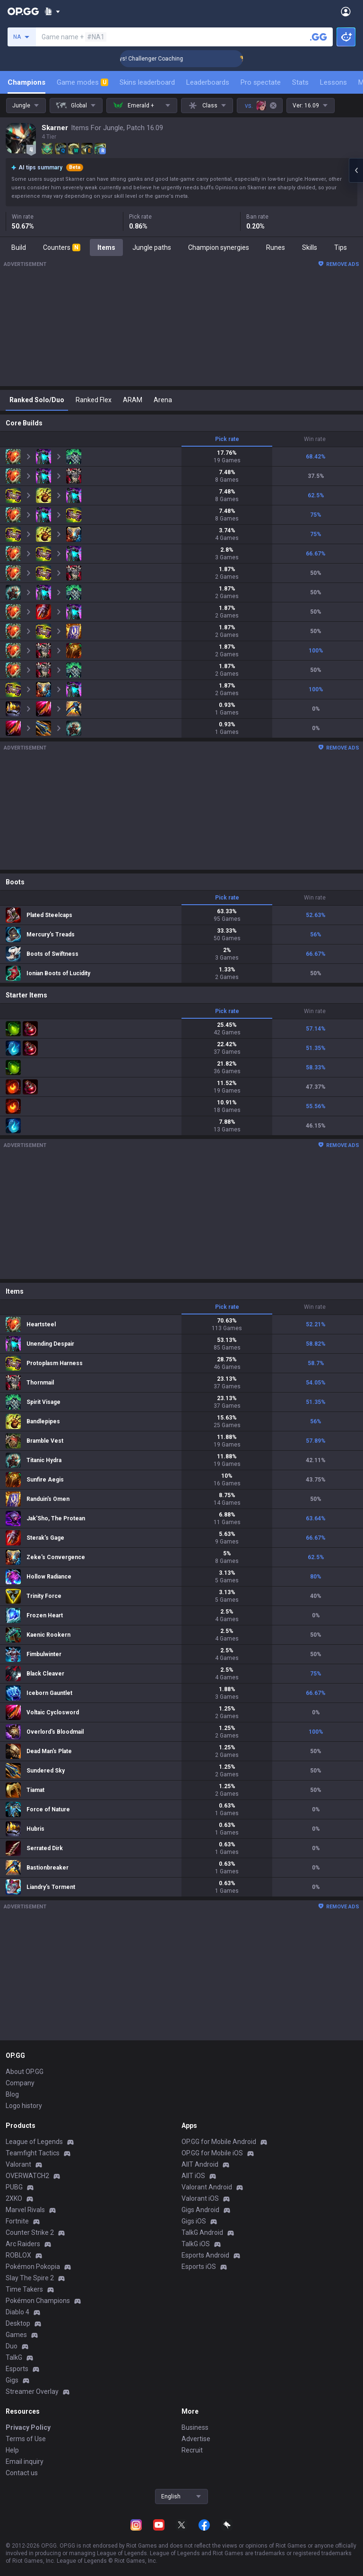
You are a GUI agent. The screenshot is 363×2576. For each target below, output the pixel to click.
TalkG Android (202, 2232)
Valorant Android (207, 2187)
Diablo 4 (17, 2312)
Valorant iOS (200, 2198)
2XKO (14, 2198)
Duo (11, 2346)
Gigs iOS (194, 2221)
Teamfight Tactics (33, 2153)
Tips (340, 247)
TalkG (14, 2357)
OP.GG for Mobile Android (219, 2141)
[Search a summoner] (318, 36)
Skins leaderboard (147, 82)
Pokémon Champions (38, 2300)
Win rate (315, 439)
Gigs (12, 2380)
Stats (300, 82)
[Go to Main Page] (23, 11)
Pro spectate (261, 82)
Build (18, 247)
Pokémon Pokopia (33, 2266)
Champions (26, 82)
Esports (17, 2369)
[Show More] (52, 11)
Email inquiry (24, 2461)
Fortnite (17, 2221)
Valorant (18, 2164)
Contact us (22, 2473)
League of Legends (34, 2141)
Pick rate (227, 439)
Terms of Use (26, 2439)
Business (195, 2427)
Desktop (18, 2323)
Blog (12, 2094)
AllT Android (200, 2164)
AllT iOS (193, 2175)
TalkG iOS (196, 2244)
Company (20, 2083)
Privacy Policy (28, 2427)
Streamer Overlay (32, 2391)
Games (16, 2334)
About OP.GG (24, 2071)
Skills (309, 247)
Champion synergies (218, 247)
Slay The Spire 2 (30, 2278)
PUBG (14, 2187)
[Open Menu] (345, 11)
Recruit (192, 2450)
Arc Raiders (23, 2244)
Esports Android (205, 2255)
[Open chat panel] (356, 170)
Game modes (82, 82)
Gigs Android (200, 2210)
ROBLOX (18, 2255)
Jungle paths (151, 247)
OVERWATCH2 (27, 2175)
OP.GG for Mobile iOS (212, 2153)
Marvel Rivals (25, 2210)
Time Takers (24, 2289)
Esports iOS (199, 2266)
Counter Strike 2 (30, 2232)
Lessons (333, 82)
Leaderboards (207, 82)
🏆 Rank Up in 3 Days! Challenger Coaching (180, 58)
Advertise (196, 2439)
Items (106, 247)
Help (12, 2450)
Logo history (24, 2105)
